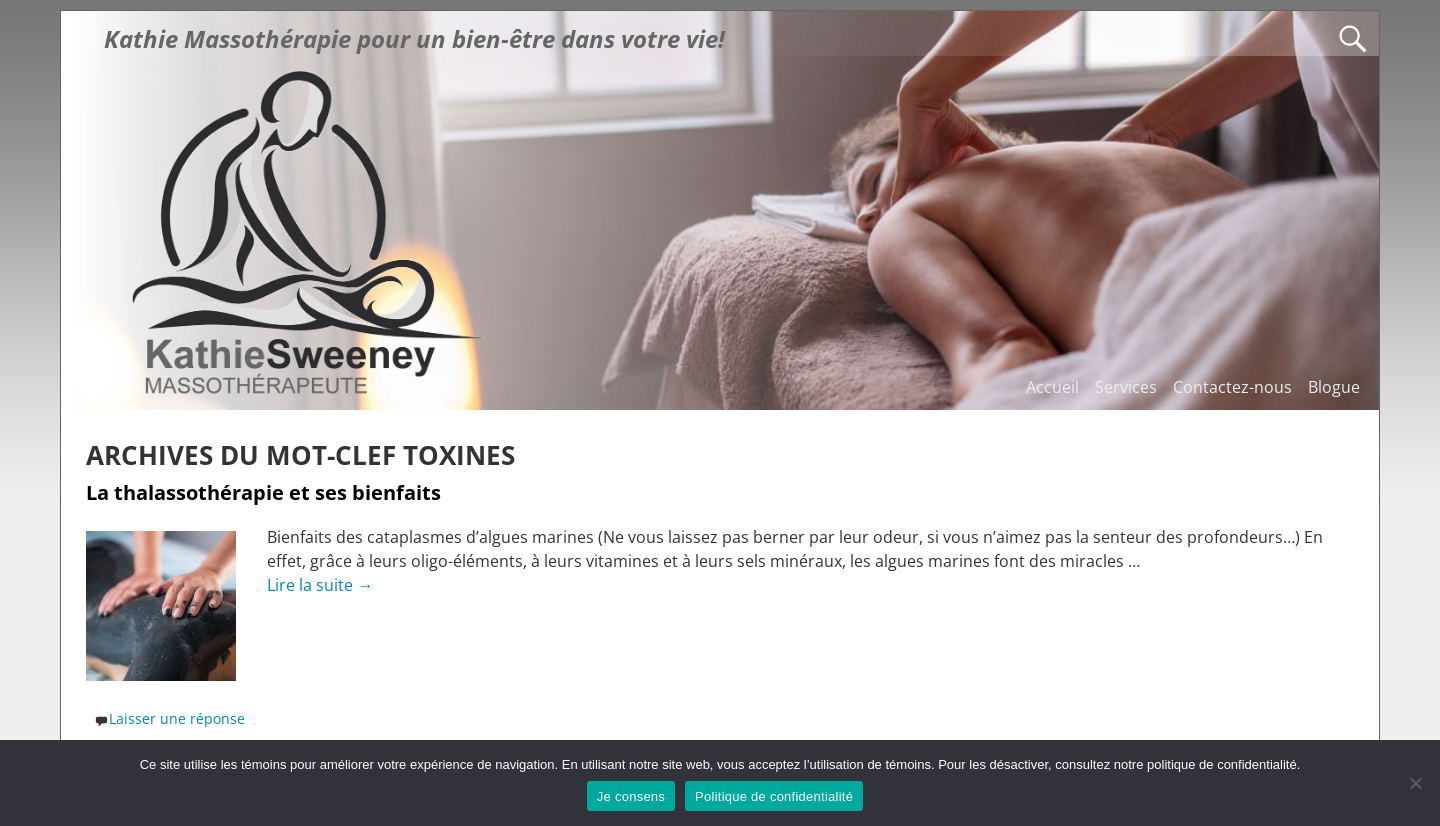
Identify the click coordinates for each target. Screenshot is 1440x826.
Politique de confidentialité (774, 796)
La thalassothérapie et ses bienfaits (263, 492)
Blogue (1334, 387)
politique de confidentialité (1222, 764)
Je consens (631, 796)
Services (1126, 387)
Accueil (1052, 387)
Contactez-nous (1232, 387)
